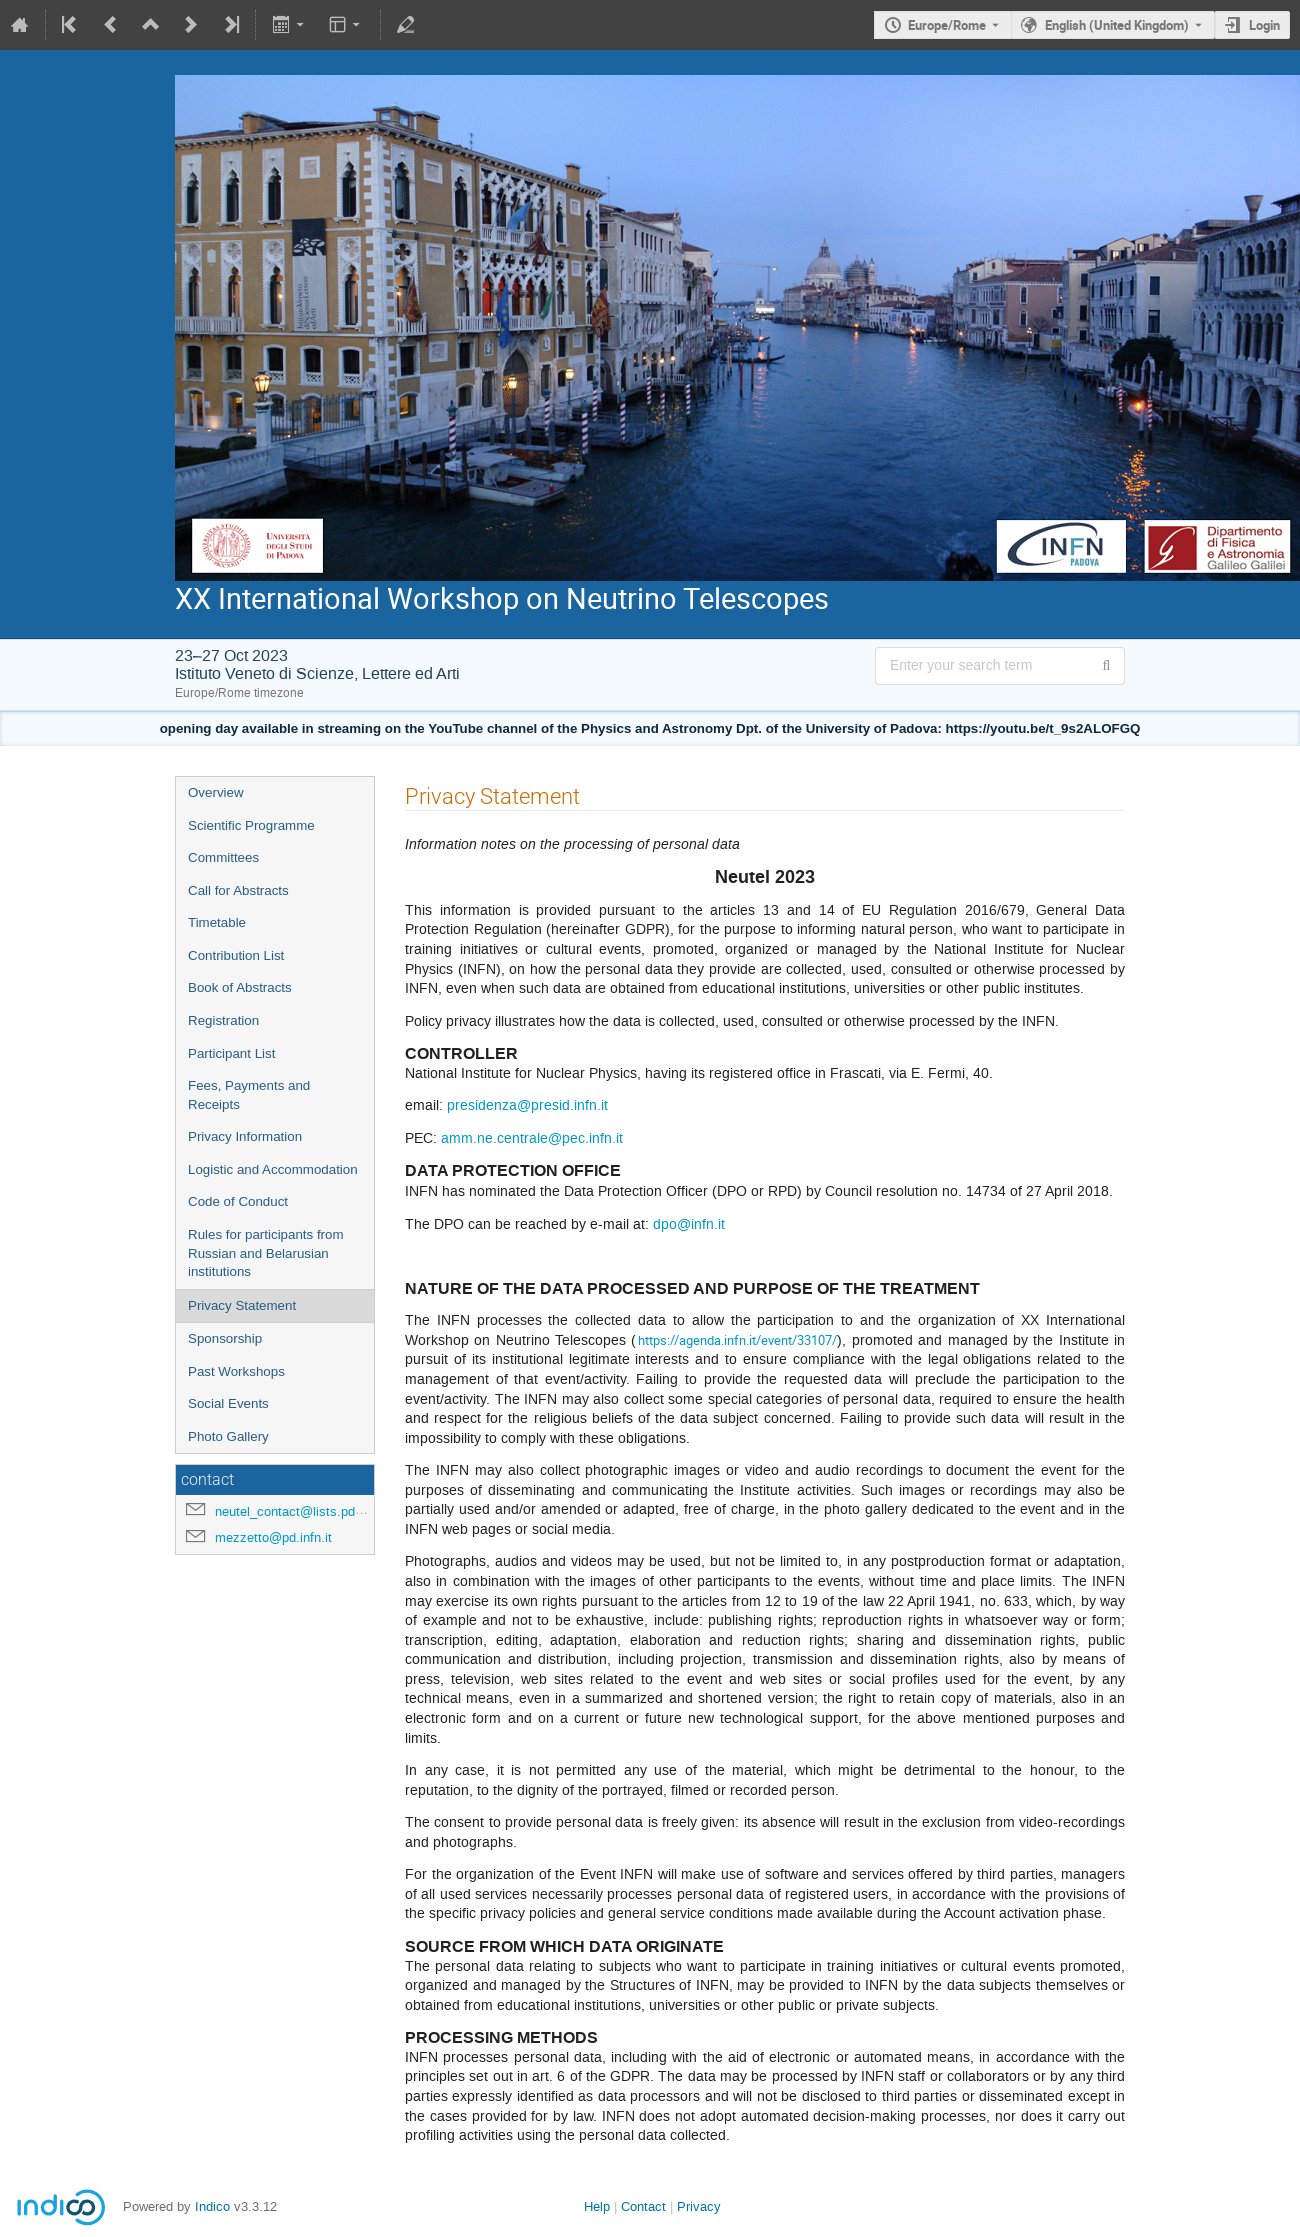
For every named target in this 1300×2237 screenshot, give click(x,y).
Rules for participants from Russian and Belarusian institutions (266, 1253)
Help (597, 2206)
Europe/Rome (947, 25)
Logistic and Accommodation (273, 1169)
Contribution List (236, 955)
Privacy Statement (242, 1305)
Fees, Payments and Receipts (249, 1095)
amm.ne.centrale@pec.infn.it (532, 1138)
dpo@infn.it (689, 1224)
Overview (216, 792)
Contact (643, 2206)
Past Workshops (236, 1371)
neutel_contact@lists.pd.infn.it (303, 1511)
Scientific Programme (251, 825)
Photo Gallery (228, 1436)
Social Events (228, 1403)
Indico (212, 2206)
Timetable (217, 922)
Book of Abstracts (240, 987)
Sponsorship (225, 1338)
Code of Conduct (238, 1201)
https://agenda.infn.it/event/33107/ (737, 1340)
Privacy (699, 2206)
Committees (223, 857)
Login (1264, 25)
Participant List (231, 1053)
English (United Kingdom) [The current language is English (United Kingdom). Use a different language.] (1117, 25)
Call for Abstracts (238, 890)
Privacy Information (245, 1136)
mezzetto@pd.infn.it (273, 1537)
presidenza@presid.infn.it (527, 1105)
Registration (223, 1020)
